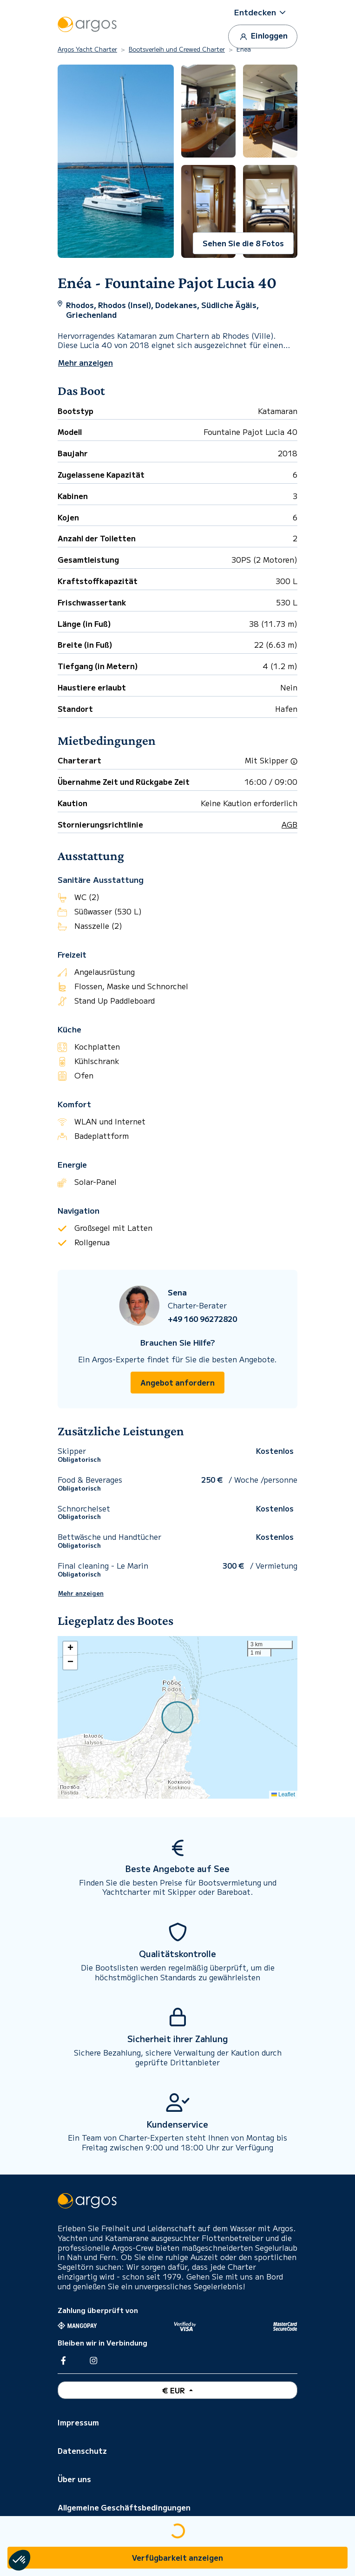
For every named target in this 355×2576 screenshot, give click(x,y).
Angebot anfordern (177, 1382)
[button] (263, 12)
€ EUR (174, 2390)
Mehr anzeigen (81, 1593)
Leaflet (283, 1794)
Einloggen (263, 36)
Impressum (78, 2422)
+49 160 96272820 (202, 1319)
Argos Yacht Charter (87, 49)
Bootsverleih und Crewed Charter (177, 49)
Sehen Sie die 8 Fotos (243, 243)
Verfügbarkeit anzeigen (177, 2557)
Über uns (74, 2478)
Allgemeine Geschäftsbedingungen (124, 2507)
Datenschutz (82, 2450)
